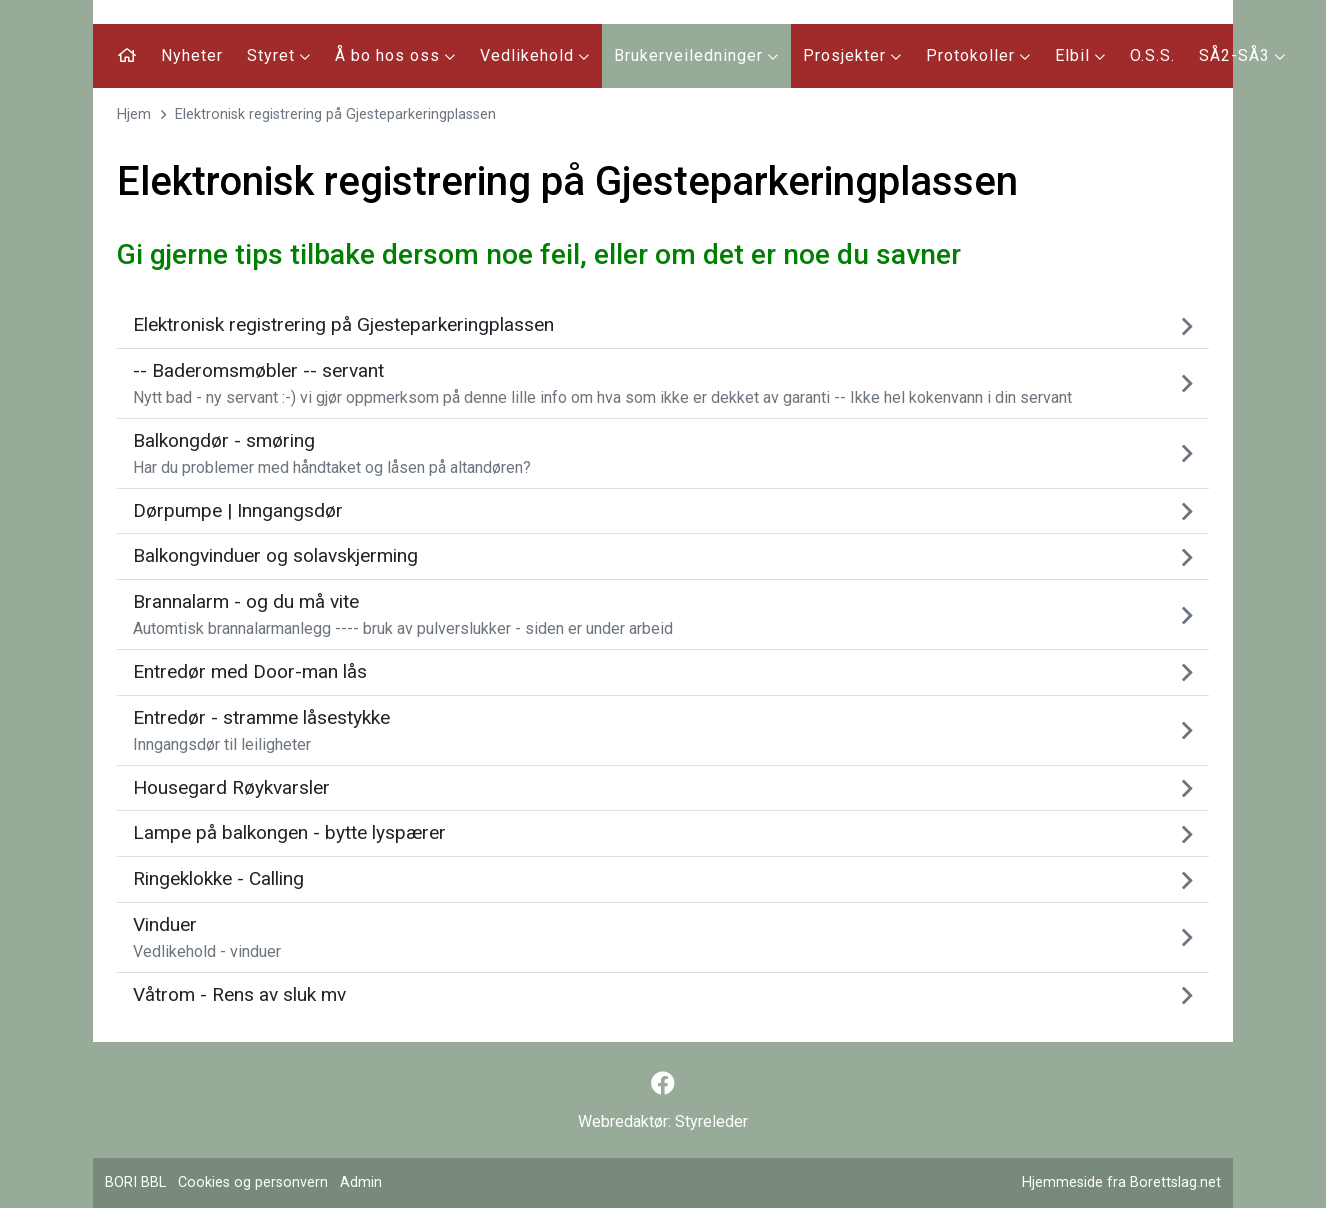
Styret (279, 55)
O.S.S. (1152, 55)
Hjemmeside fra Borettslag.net (1121, 1182)
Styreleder (711, 1121)
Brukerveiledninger (696, 55)
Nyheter (192, 55)
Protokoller (978, 55)
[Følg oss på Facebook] (663, 1084)
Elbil (1080, 55)
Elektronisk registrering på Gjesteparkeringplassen (335, 114)
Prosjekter (852, 55)
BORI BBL (135, 1182)
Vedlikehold (535, 55)
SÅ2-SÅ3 (1242, 55)
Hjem (134, 114)
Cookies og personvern (253, 1182)
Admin (361, 1182)
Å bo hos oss (395, 55)
